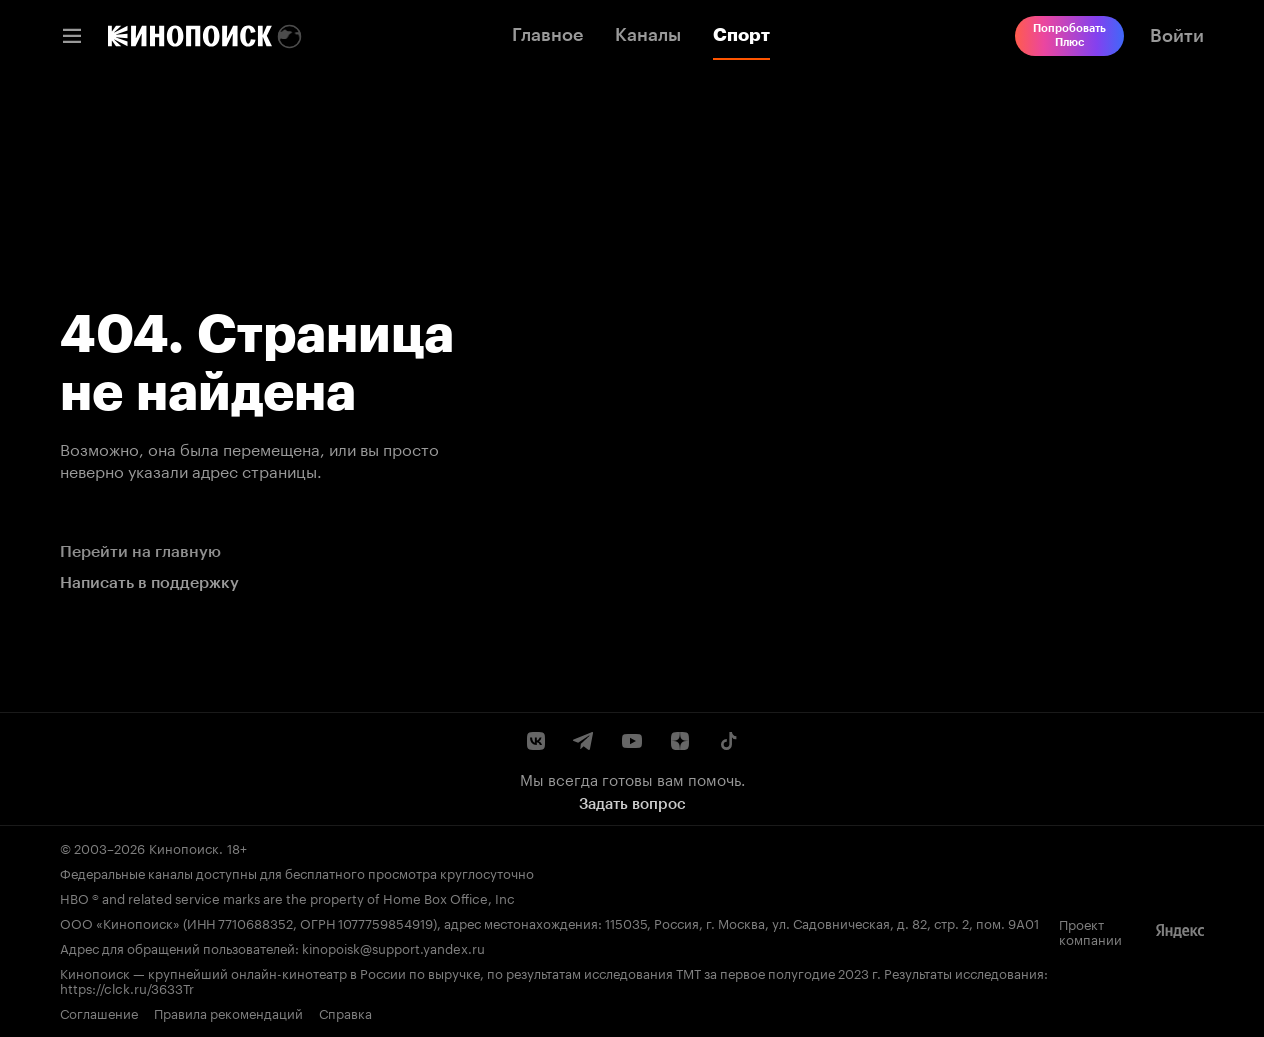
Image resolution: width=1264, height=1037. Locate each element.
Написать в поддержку (149, 582)
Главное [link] (547, 35)
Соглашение (99, 1012)
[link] (190, 36)
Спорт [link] (741, 35)
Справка (345, 1012)
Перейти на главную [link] (140, 551)
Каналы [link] (648, 35)
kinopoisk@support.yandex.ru (393, 947)
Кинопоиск (184, 847)
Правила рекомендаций (228, 1012)
